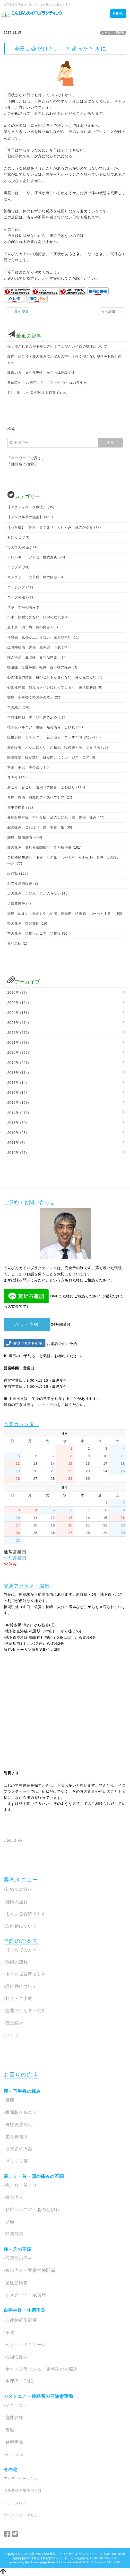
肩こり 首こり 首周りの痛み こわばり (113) (46, 787)
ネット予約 (47, 1405)
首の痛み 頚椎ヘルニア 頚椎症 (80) (38, 933)
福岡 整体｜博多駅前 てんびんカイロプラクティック (63, 2554)
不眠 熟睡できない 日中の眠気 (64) (38, 617)
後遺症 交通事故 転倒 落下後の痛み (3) (42, 667)
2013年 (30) (17, 1123)
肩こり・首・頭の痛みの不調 (34, 2176)
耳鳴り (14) (16, 777)
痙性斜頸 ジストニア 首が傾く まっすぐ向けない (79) (54, 737)
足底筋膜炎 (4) (19, 903)
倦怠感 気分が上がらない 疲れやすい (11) (43, 637)
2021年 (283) (18, 1042)
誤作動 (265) (17, 873)
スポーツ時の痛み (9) (24, 607)
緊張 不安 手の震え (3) (28, 767)
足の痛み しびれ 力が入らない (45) (38, 893)
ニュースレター (17, 2503)
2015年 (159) (18, 1102)
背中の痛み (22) (20, 807)
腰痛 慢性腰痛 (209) (24, 837)
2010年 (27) (17, 1152)
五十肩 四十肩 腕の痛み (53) (32, 627)
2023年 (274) (18, 1023)
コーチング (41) (20, 587)
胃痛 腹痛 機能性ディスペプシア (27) (39, 797)
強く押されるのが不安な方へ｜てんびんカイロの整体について (57, 346)
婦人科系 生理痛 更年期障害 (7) (37, 657)
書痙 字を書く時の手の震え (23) (34, 697)
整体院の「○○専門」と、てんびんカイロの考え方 (47, 383)
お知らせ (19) (18, 537)
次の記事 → (112, 312)
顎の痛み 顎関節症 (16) (27, 923)
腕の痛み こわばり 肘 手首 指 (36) (39, 827)
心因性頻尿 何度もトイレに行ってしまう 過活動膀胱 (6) (54, 687)
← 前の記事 (18, 312)
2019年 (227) (18, 1063)
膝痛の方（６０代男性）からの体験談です (41, 373)
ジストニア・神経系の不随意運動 (38, 2396)
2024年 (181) (18, 1013)
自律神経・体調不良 (24, 2310)
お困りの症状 (21, 2075)
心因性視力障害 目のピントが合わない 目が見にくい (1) (54, 677)
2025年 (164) (18, 1003)
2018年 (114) (18, 1073)
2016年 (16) (17, 1092)
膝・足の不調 (18, 2249)
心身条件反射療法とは (23, 2491)
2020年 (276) (18, 1052)
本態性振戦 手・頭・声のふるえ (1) (37, 717)
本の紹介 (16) (18, 707)
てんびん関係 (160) (23, 547)
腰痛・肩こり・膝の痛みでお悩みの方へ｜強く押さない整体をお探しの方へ (64, 359)
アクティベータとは (21, 2478)
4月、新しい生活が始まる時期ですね (37, 393)
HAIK (116, 2562)
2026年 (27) (17, 992)
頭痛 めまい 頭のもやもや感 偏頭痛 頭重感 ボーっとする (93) (64, 913)
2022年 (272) (18, 1032)
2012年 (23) (17, 1133)
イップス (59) (18, 567)
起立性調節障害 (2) (22, 883)
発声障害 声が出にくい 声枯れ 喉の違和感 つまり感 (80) (57, 747)
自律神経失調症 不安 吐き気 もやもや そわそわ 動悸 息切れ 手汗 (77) (64, 860)
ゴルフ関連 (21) (20, 597)
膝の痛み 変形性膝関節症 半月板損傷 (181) (44, 847)
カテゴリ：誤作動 (113, 32)
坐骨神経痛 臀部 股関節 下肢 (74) (38, 647)
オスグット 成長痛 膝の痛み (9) (35, 577)
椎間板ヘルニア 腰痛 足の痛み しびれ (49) (45, 727)
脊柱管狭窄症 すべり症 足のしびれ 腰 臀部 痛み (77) (55, 817)
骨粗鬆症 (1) (17, 943)
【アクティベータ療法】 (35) (30, 507)
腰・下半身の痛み (22, 2091)
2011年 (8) (16, 1143)
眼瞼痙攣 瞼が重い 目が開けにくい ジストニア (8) (51, 757)
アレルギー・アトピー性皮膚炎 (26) (36, 557)
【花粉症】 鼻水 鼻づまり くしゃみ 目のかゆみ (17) (54, 527)
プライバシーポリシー (23, 2515)
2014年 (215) (18, 1113)
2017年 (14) (17, 1083)
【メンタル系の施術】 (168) (30, 517)
